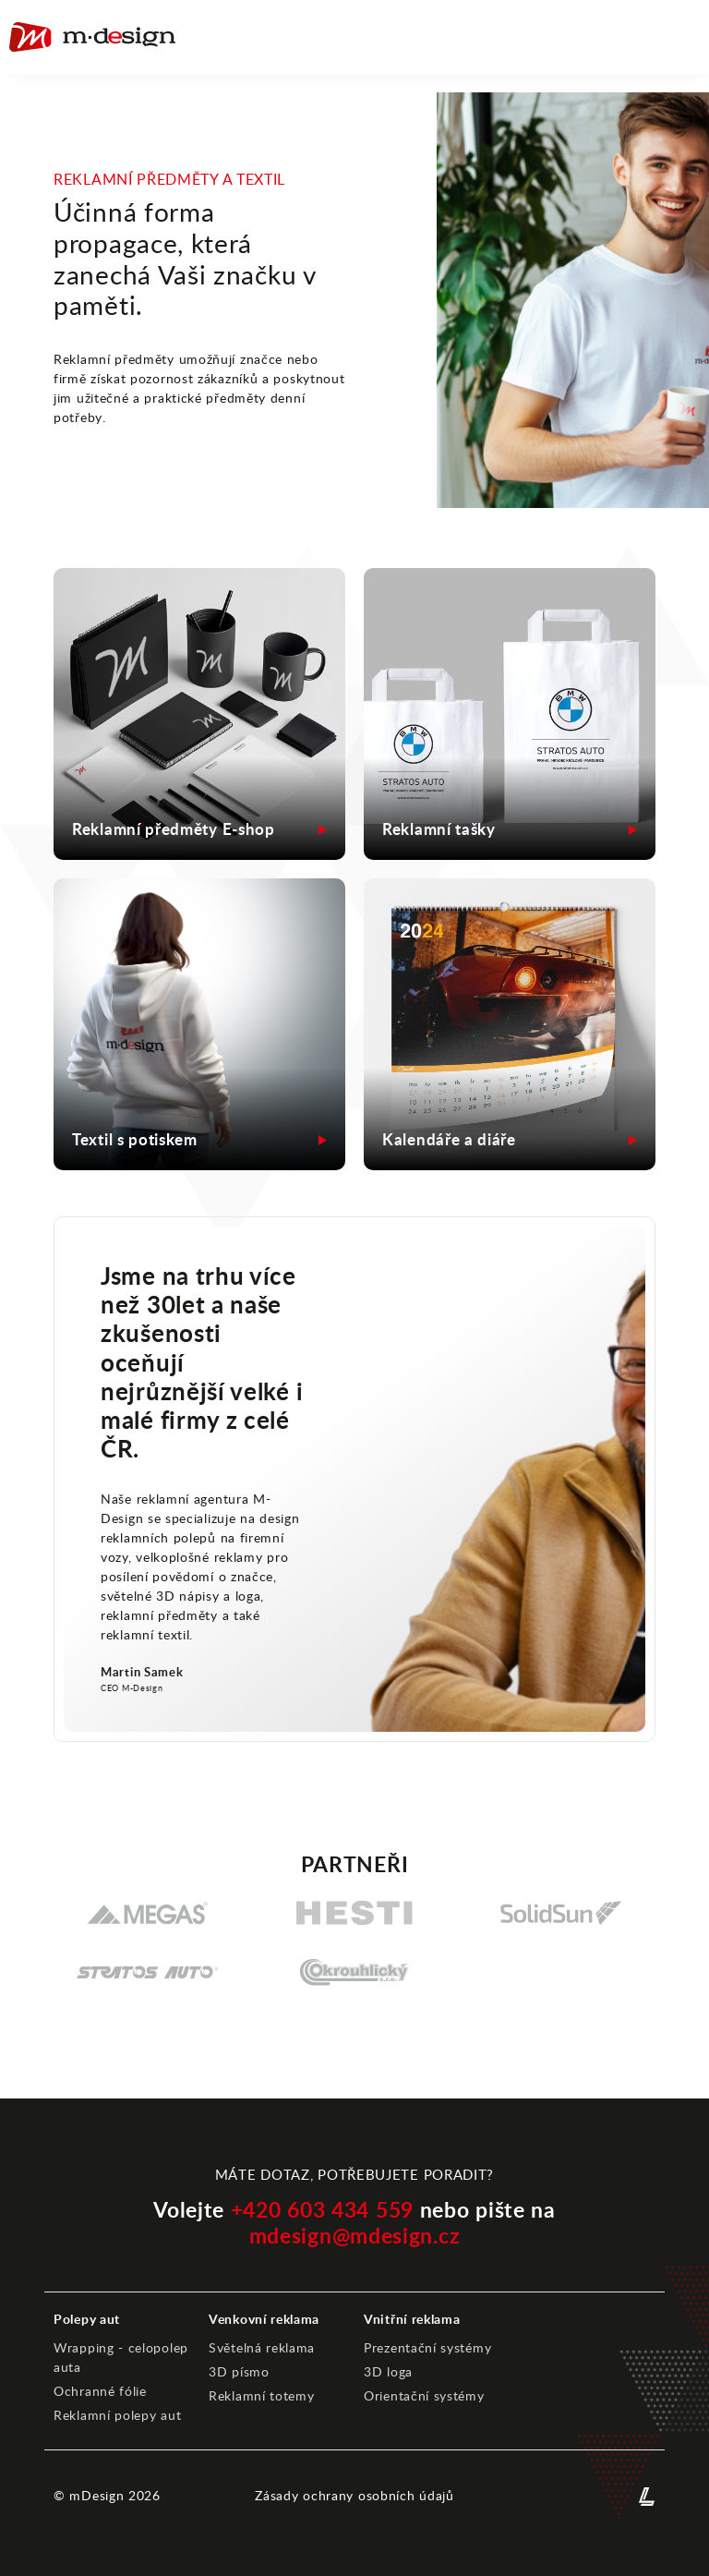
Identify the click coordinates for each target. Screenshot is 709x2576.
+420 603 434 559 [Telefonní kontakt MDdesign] (322, 2210)
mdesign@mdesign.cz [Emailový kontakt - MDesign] (355, 2235)
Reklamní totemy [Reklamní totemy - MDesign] (262, 2395)
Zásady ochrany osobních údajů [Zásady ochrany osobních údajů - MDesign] (354, 2495)
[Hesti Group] (354, 1913)
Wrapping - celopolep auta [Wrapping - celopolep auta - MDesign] (121, 2357)
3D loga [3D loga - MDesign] (388, 2371)
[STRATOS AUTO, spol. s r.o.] (147, 1972)
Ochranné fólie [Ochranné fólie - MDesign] (100, 2391)
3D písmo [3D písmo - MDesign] (239, 2371)
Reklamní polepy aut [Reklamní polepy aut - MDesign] (117, 2415)
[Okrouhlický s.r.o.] (354, 1972)
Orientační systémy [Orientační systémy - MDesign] (424, 2395)
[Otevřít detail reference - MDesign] (199, 830)
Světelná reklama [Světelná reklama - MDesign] (262, 2347)
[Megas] (147, 1913)
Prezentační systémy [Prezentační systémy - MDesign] (427, 2347)
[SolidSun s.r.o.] (561, 1913)
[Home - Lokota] (92, 37)
